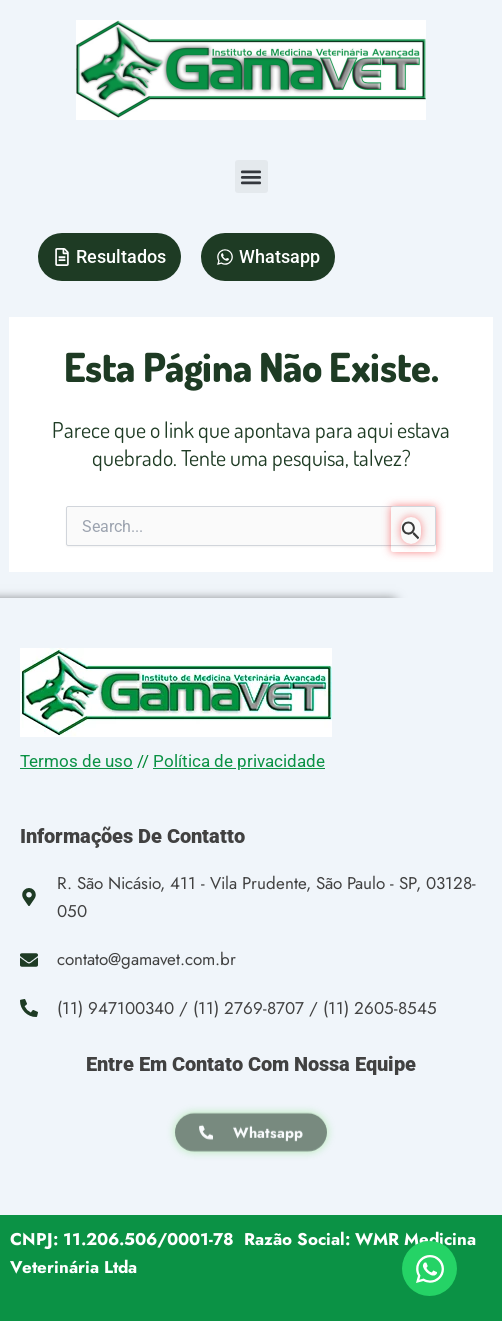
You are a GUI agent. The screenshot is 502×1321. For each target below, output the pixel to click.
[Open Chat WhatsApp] (429, 1268)
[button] (251, 176)
